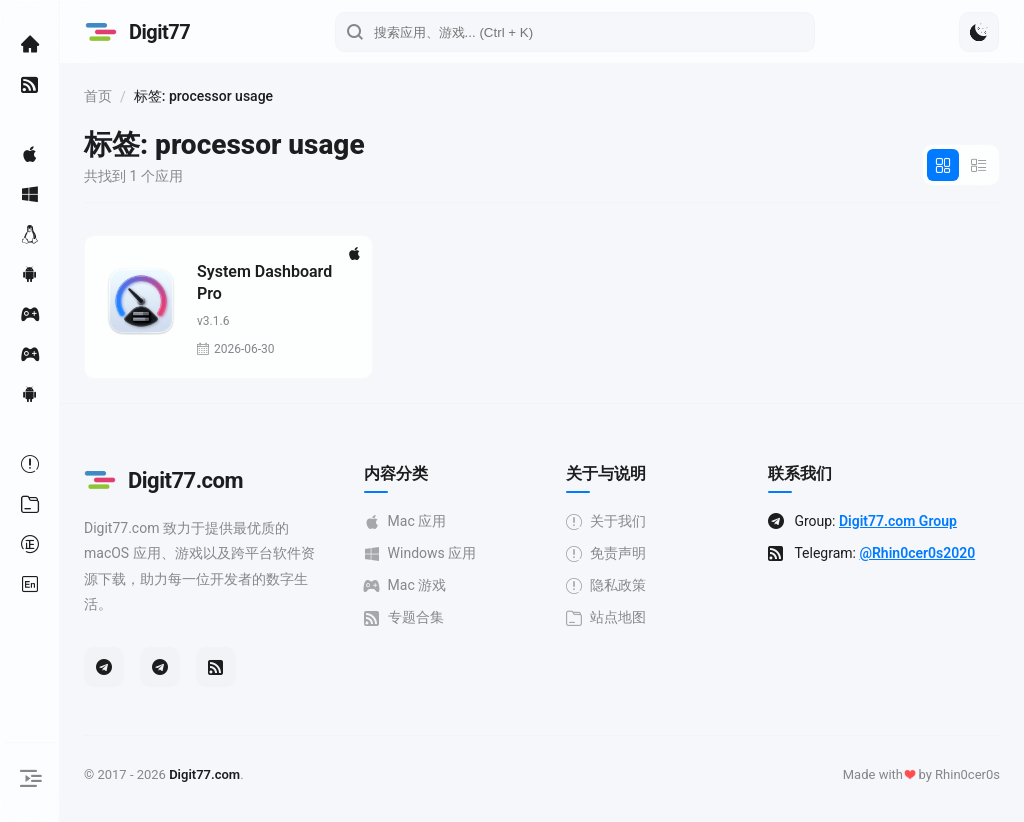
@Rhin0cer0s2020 (917, 553)
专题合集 (404, 617)
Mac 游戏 (405, 585)
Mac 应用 (405, 521)
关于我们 (606, 521)
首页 (98, 96)
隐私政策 (606, 585)
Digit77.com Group (898, 521)
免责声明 (606, 553)
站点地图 (606, 617)
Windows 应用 (420, 553)
